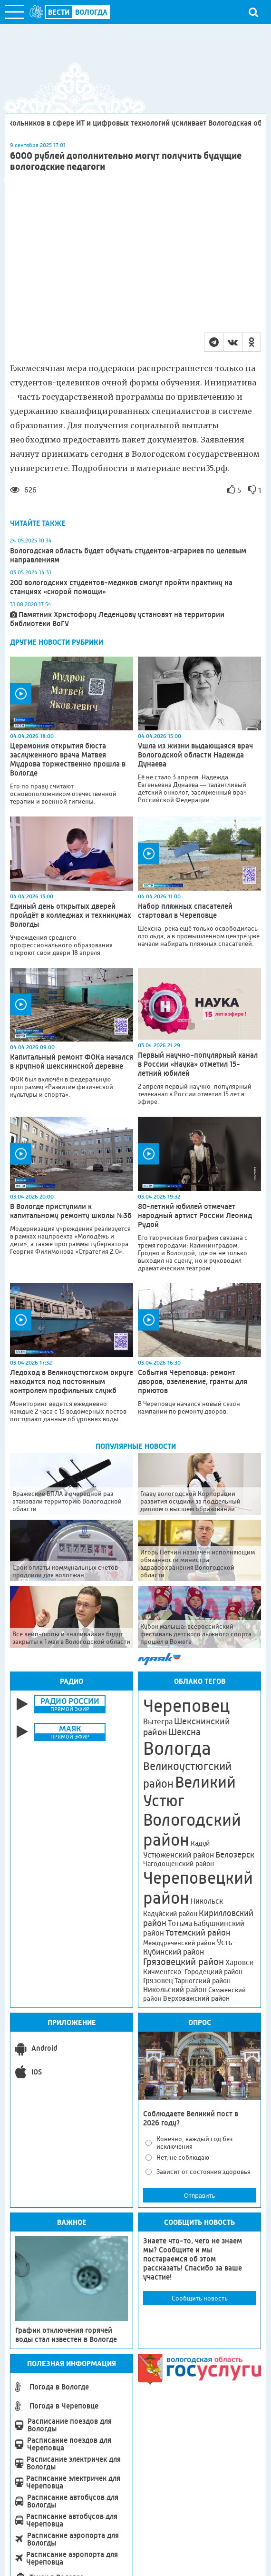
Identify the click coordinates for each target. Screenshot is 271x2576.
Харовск (239, 1962)
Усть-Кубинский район (189, 1947)
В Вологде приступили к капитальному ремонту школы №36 (71, 1211)
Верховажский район (196, 1998)
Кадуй (200, 1843)
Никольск (207, 1901)
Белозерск (234, 1854)
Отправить (199, 2195)
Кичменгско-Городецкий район (192, 1971)
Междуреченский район (179, 1943)
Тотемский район (198, 1932)
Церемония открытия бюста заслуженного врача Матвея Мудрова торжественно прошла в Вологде (68, 759)
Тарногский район (202, 1980)
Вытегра (158, 1721)
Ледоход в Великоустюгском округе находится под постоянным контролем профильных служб (71, 1381)
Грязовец (158, 1980)
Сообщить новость (200, 2298)
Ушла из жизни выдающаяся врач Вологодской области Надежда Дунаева (195, 754)
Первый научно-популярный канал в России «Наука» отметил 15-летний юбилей (198, 1064)
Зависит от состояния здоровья (203, 2171)
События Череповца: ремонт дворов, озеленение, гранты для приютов (192, 1381)
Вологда (177, 1749)
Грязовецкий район (183, 1962)
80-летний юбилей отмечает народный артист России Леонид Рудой (195, 1215)
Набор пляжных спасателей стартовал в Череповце (185, 911)
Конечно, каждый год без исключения (194, 2142)
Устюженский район (178, 1854)
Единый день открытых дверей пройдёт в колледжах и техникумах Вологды (70, 915)
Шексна (184, 1732)
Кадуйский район (170, 1913)
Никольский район (175, 1989)
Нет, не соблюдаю (182, 2157)
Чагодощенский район (178, 1863)
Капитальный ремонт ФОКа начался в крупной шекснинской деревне (71, 1061)
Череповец (186, 1705)
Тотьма (180, 1923)
